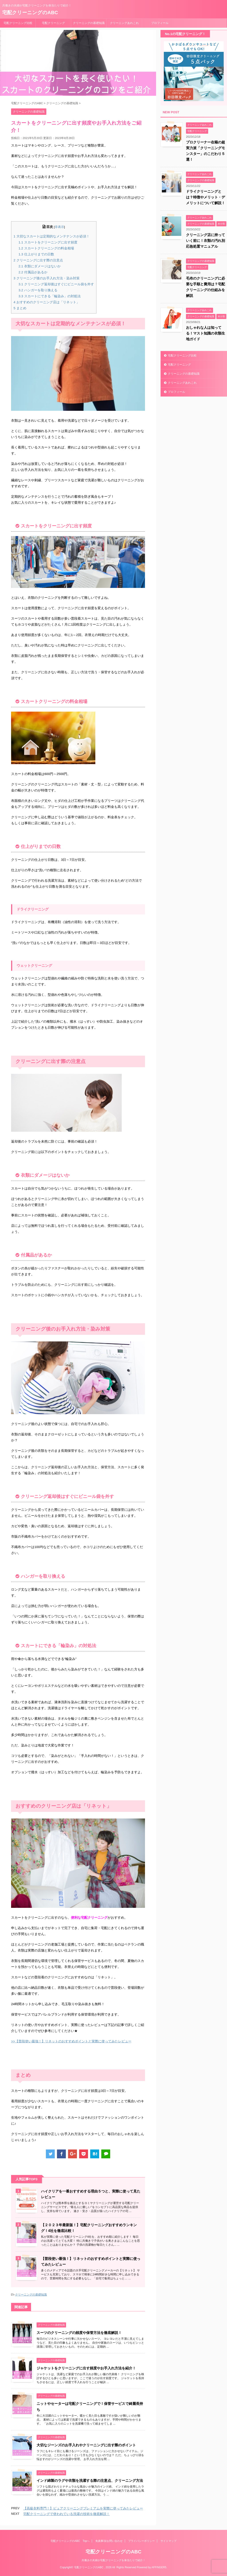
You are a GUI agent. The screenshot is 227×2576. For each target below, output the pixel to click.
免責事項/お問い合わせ (109, 2541)
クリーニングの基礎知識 (89, 23)
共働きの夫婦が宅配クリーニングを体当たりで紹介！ (113, 2560)
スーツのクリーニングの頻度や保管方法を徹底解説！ (79, 2333)
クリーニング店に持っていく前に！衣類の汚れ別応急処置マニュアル (205, 240)
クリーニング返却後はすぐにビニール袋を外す (56, 284)
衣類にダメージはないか (40, 266)
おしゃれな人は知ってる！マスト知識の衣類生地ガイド (205, 333)
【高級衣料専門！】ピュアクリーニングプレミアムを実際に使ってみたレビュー (83, 2508)
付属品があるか (33, 272)
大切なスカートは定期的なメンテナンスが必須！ (52, 236)
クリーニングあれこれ (124, 23)
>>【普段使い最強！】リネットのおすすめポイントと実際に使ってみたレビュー (71, 2041)
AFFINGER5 (158, 2567)
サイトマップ (168, 2541)
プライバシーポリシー (141, 2541)
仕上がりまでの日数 (36, 254)
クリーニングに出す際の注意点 (38, 260)
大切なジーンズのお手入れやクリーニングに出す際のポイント (86, 2445)
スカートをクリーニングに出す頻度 (48, 242)
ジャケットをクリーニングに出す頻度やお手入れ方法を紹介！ (86, 2368)
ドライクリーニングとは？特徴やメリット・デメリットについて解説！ (205, 197)
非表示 (59, 227)
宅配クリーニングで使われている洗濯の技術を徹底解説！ (66, 2514)
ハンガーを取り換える (38, 290)
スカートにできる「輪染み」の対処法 (50, 296)
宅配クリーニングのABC (30, 12)
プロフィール (159, 23)
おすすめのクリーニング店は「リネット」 (47, 302)
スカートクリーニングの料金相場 (46, 248)
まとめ (20, 308)
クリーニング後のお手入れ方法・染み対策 (47, 278)
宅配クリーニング (53, 23)
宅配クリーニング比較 (18, 23)
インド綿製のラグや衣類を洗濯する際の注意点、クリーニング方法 (90, 2480)
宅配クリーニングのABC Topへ (70, 2541)
